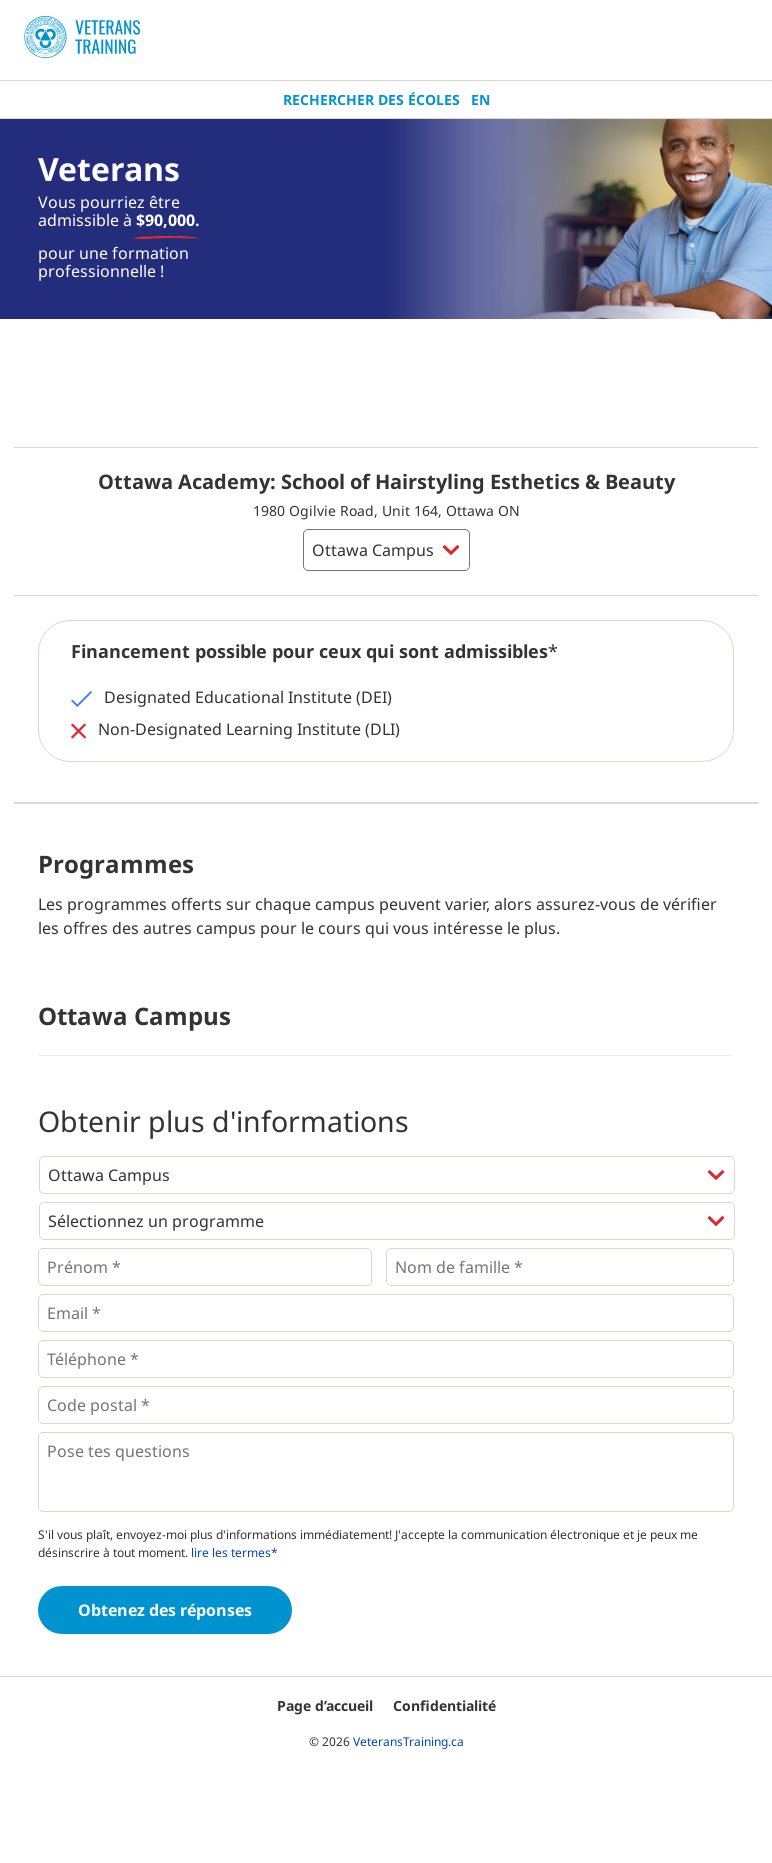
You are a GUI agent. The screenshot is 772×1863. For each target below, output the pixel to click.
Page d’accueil (325, 1705)
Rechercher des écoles (371, 99)
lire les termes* (234, 1552)
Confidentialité (444, 1705)
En (480, 99)
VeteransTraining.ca (408, 1741)
